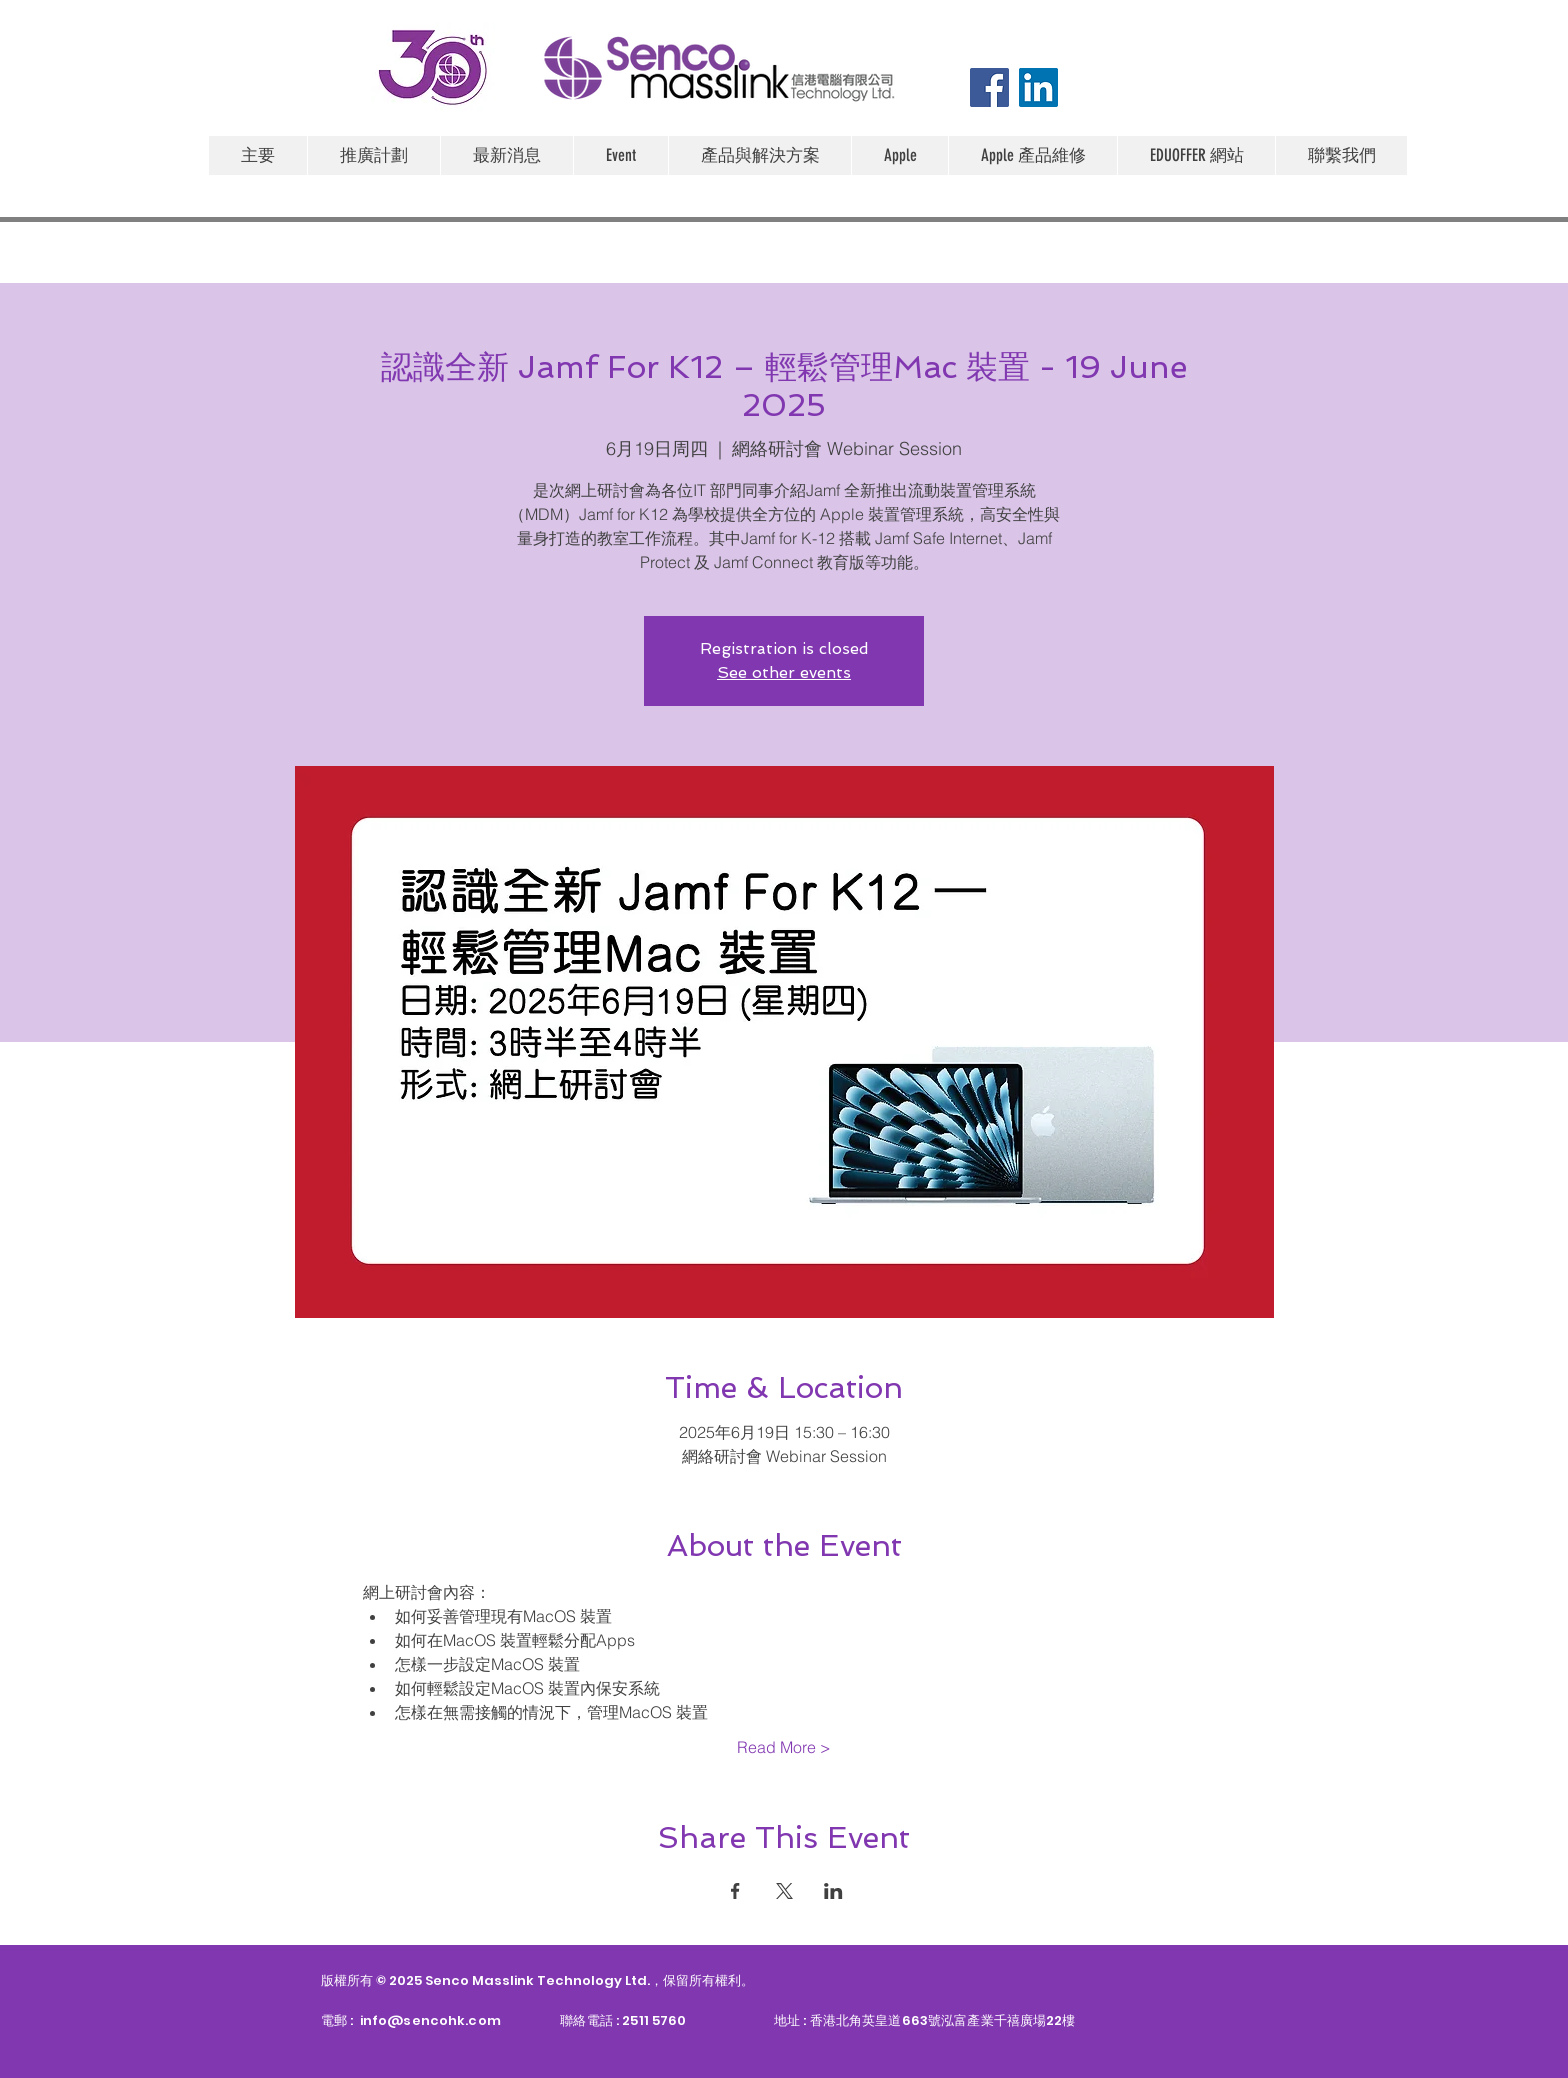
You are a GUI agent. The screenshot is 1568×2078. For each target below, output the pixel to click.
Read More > (784, 1747)
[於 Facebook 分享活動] (735, 1891)
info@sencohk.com (430, 2020)
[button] (899, 155)
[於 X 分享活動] (784, 1891)
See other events (784, 672)
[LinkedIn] (1038, 87)
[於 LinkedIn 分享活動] (833, 1891)
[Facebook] (989, 87)
